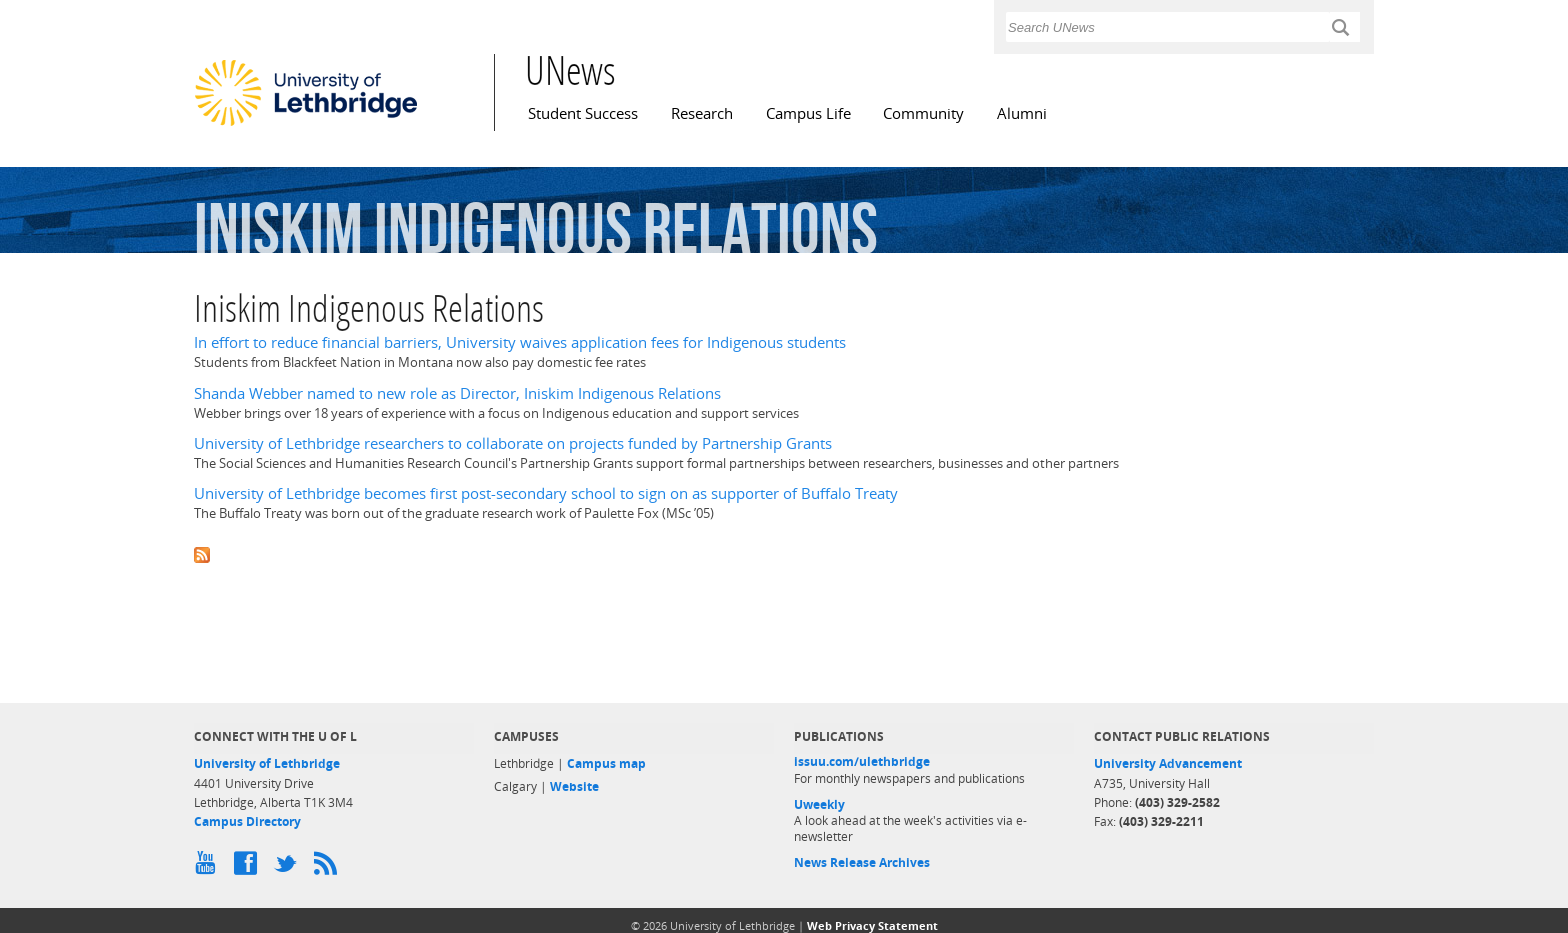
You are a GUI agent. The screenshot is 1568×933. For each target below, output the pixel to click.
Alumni (1022, 113)
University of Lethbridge (267, 763)
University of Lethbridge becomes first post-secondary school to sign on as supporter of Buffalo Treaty (546, 493)
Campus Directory (247, 821)
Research (702, 113)
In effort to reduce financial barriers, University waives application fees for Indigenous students (520, 342)
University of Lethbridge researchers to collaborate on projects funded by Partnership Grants (513, 443)
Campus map (606, 763)
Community (923, 113)
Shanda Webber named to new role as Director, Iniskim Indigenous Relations (457, 393)
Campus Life (808, 113)
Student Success (583, 113)
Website (574, 786)
